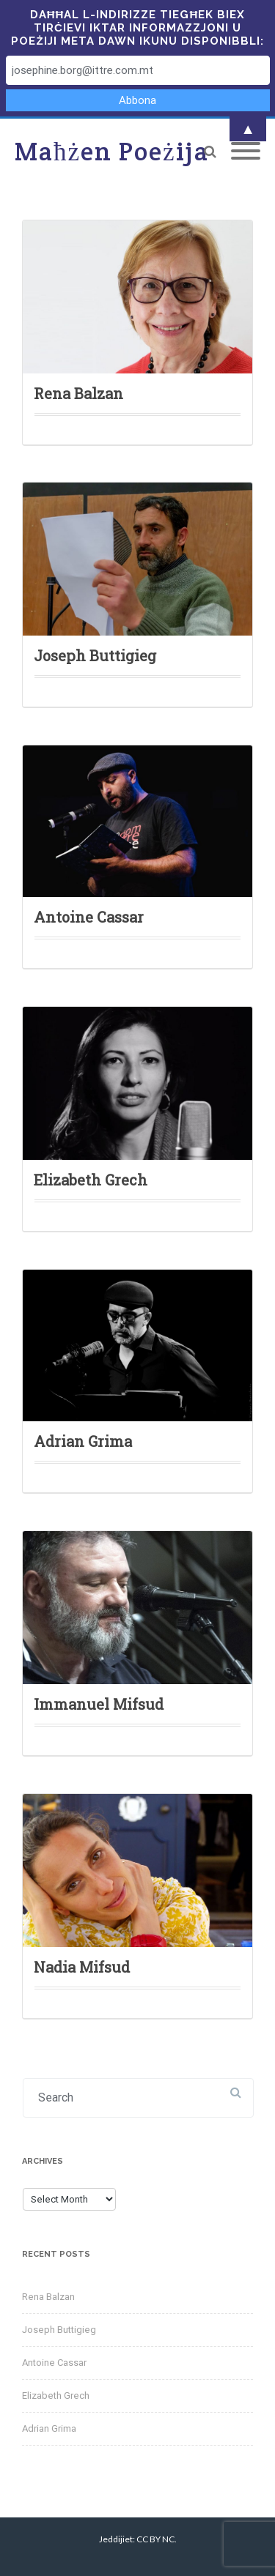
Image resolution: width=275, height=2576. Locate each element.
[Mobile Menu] (245, 151)
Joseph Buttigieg (95, 655)
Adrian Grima (83, 1441)
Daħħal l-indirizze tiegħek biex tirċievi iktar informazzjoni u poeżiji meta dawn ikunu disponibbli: (137, 28)
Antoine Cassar (89, 916)
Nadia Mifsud (82, 1966)
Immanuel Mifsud (99, 1703)
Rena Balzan (78, 393)
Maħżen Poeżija (112, 151)
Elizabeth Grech (90, 1179)
